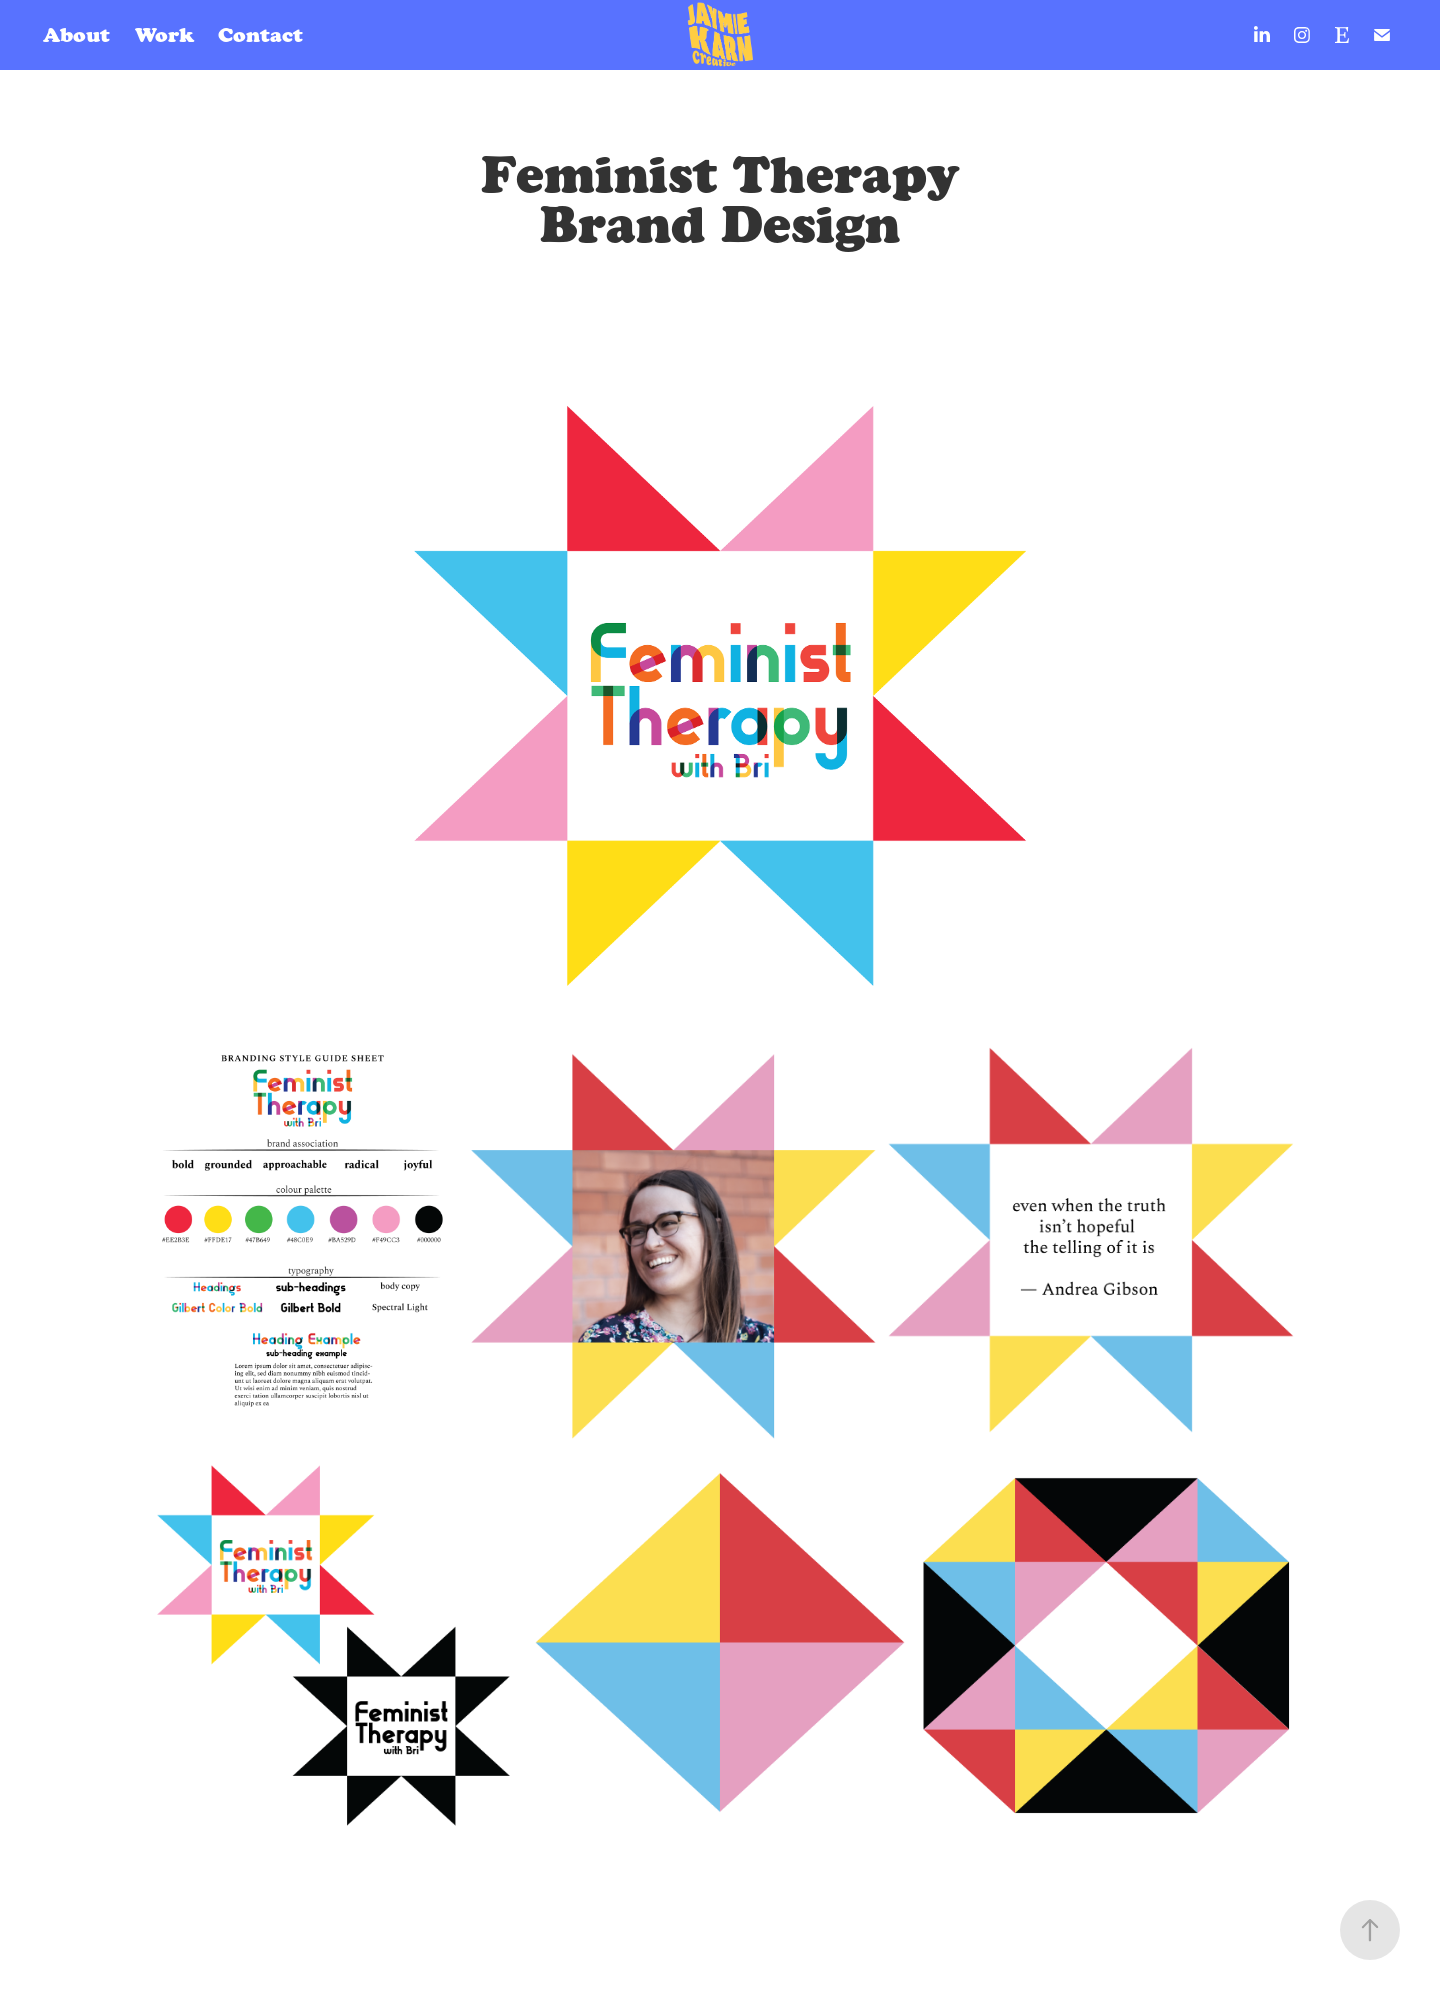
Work (164, 35)
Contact (260, 35)
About (76, 35)
